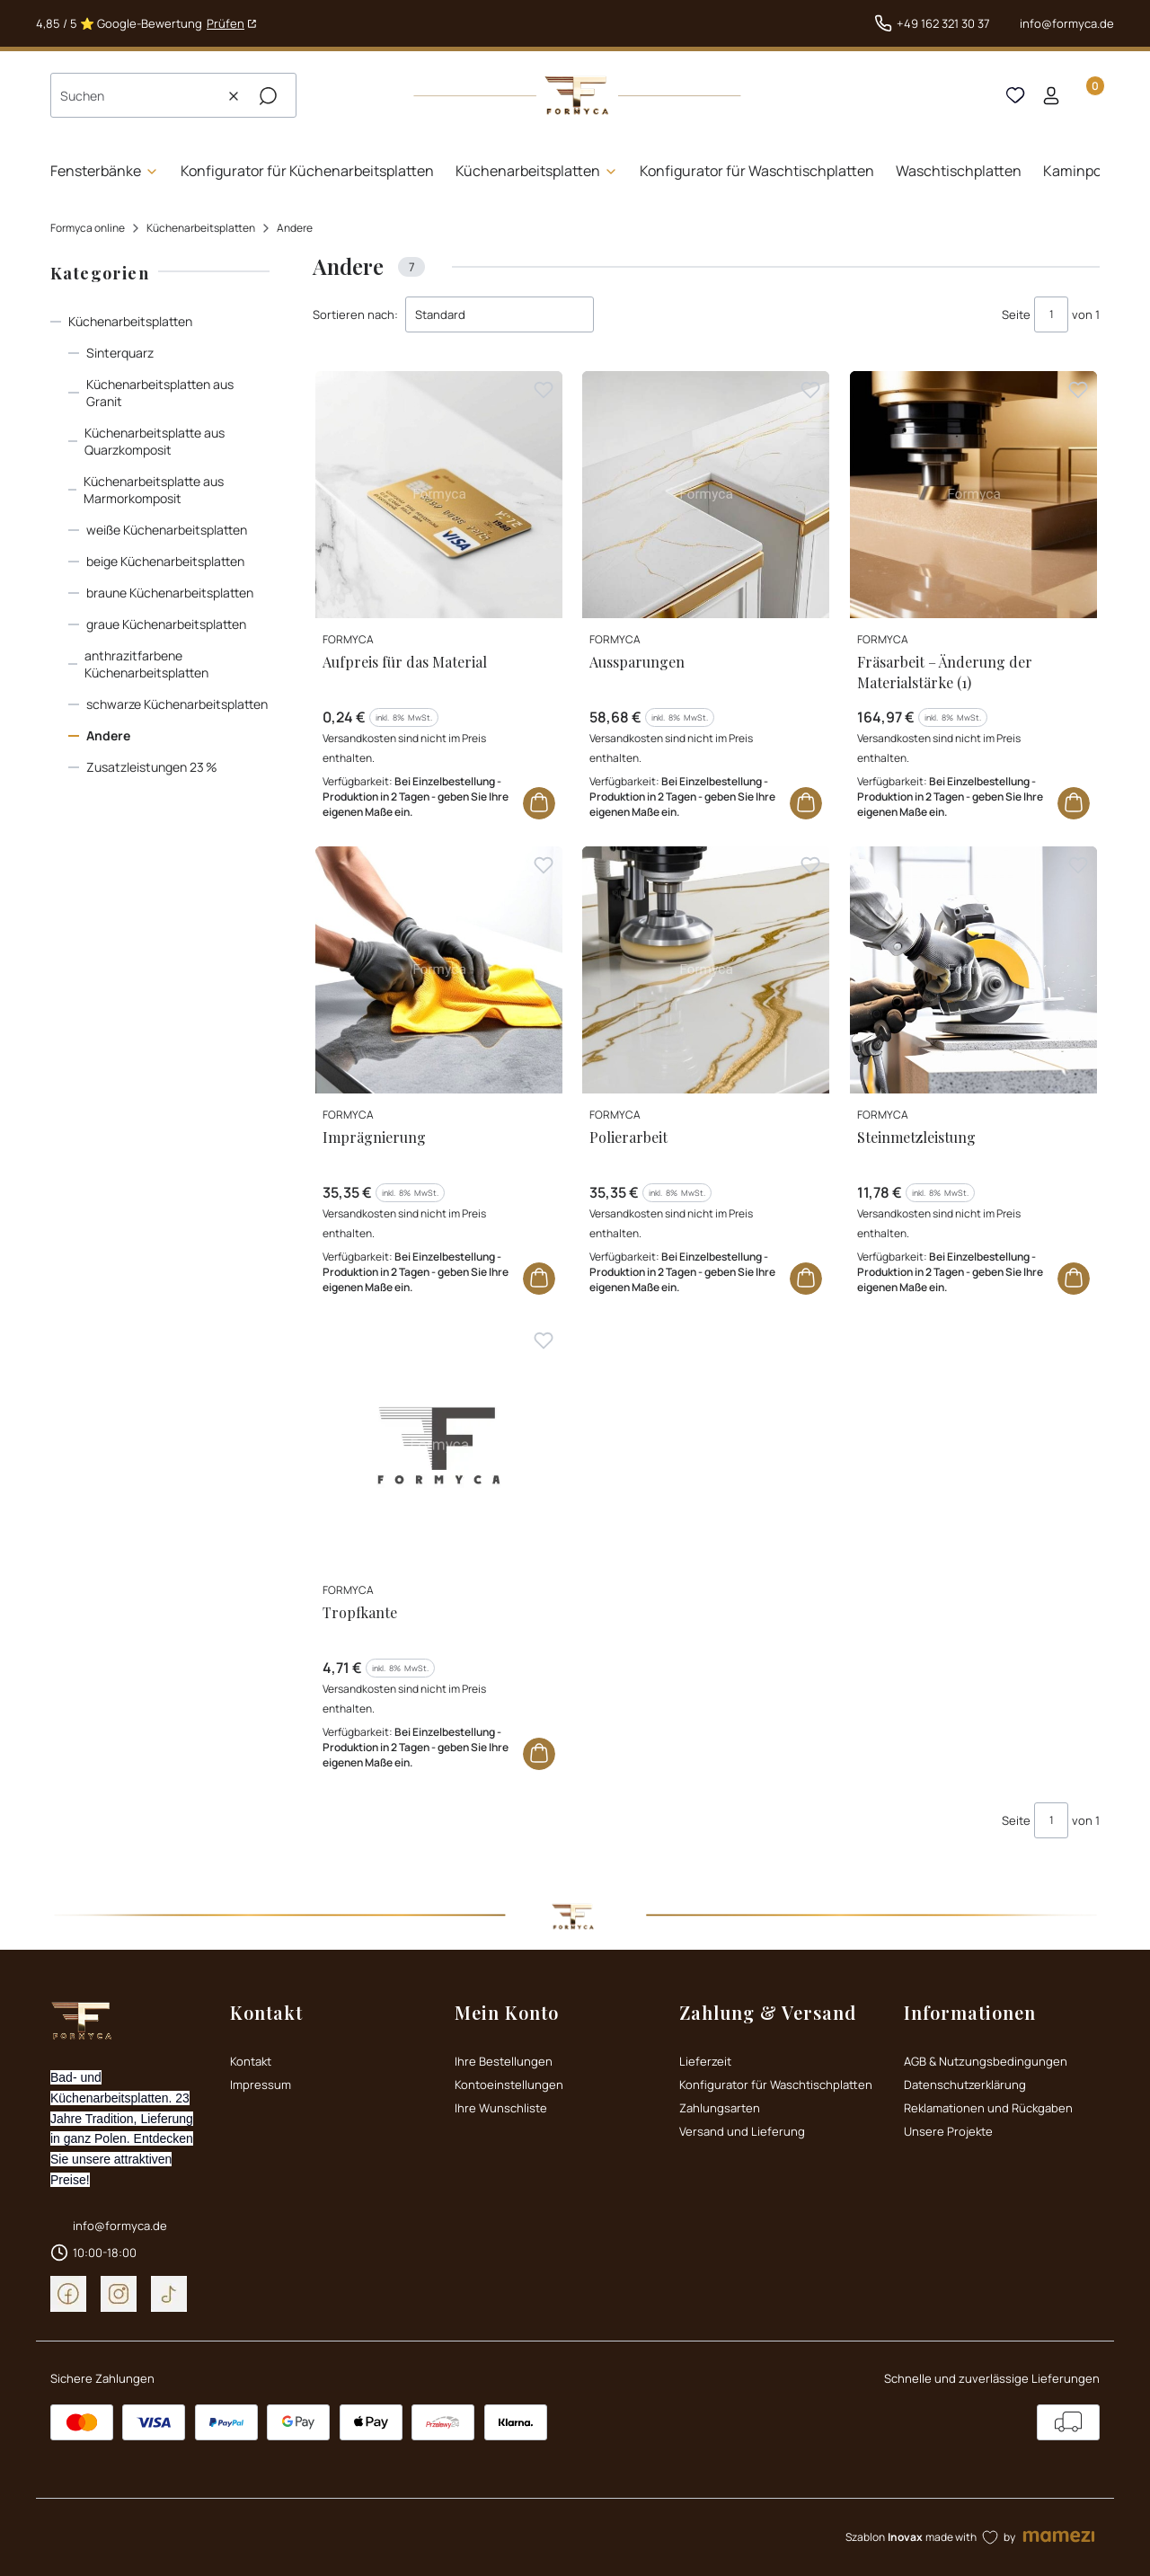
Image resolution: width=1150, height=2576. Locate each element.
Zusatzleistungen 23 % (151, 766)
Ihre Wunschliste (501, 2108)
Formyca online (87, 227)
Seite (1016, 314)
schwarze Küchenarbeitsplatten (177, 704)
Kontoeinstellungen (509, 2084)
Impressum (260, 2084)
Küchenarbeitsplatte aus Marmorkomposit (154, 490)
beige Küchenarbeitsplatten (165, 561)
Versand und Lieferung (742, 2131)
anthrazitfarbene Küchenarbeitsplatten (146, 664)
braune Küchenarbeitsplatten (169, 592)
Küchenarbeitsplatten (200, 227)
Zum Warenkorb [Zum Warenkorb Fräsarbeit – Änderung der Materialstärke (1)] (1073, 803)
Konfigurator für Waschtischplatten (775, 2084)
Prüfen (225, 23)
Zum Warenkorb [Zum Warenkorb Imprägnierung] (539, 1278)
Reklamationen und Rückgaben (988, 2108)
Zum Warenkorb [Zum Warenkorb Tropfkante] (539, 1755)
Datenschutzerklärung (965, 2084)
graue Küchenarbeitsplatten (166, 624)
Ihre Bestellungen (504, 2061)
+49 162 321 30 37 (943, 23)
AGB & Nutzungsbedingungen (985, 2061)
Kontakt (250, 2061)
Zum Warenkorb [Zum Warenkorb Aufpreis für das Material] (539, 803)
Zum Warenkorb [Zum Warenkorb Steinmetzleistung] (1073, 1278)
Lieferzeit (705, 2061)
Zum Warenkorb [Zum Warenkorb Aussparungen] (807, 803)
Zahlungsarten (719, 2108)
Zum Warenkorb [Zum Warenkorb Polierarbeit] (807, 1278)
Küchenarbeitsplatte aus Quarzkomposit (154, 441)
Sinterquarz (120, 352)
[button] (267, 96)
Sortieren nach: (355, 314)
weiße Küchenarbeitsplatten (166, 529)
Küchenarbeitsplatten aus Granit (160, 393)
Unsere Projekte (948, 2131)
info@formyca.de (1067, 23)
